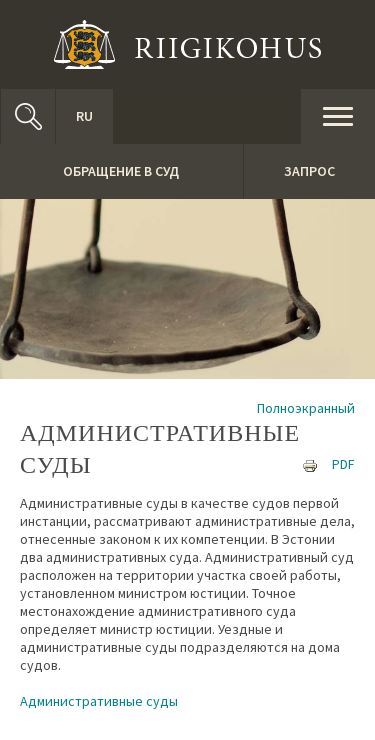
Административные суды (99, 701)
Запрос (309, 171)
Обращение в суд (121, 171)
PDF (343, 464)
